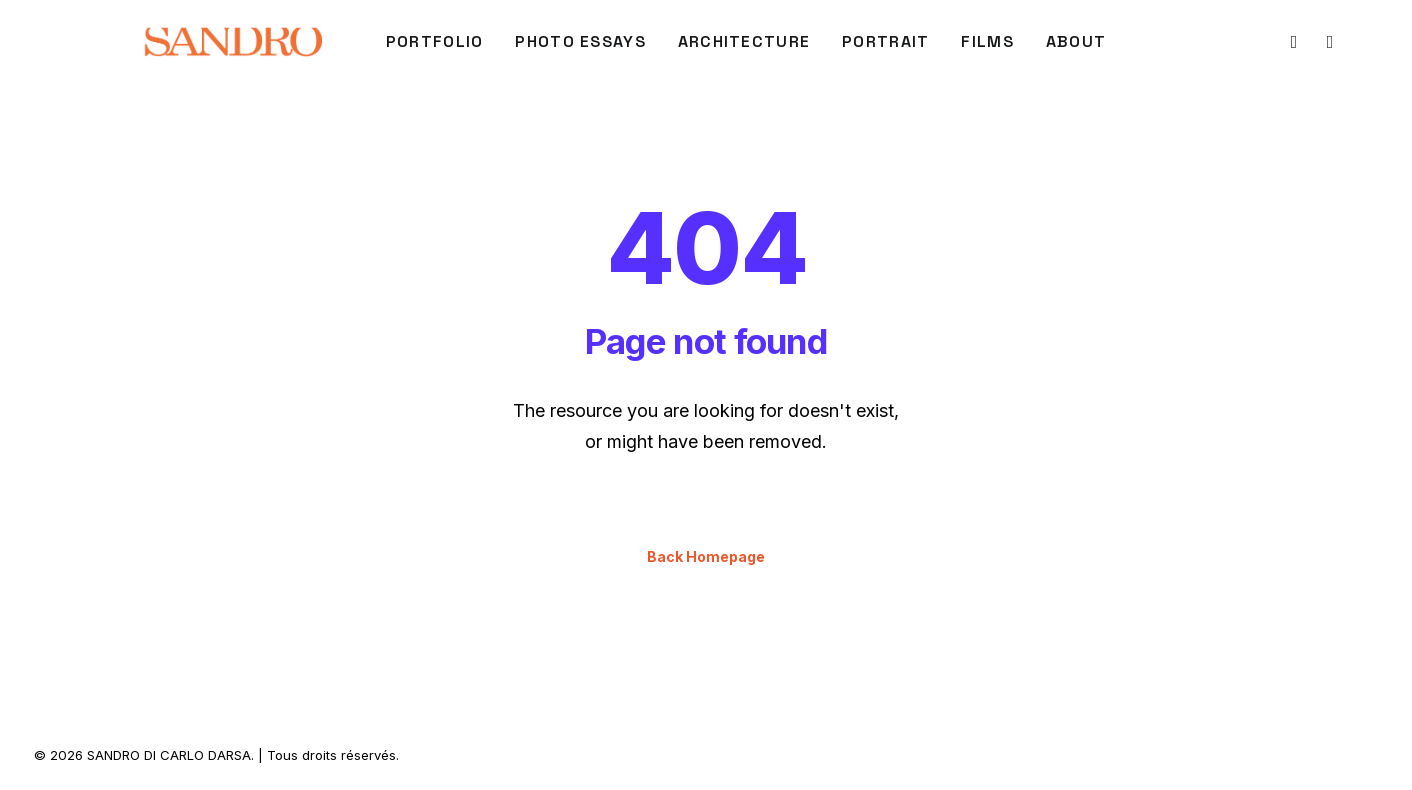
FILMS (987, 41)
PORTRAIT (885, 41)
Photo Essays (580, 41)
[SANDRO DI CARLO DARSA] (232, 42)
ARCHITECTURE (744, 41)
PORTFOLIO (435, 41)
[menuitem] (435, 42)
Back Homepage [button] (706, 556)
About (1076, 41)
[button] (1292, 42)
